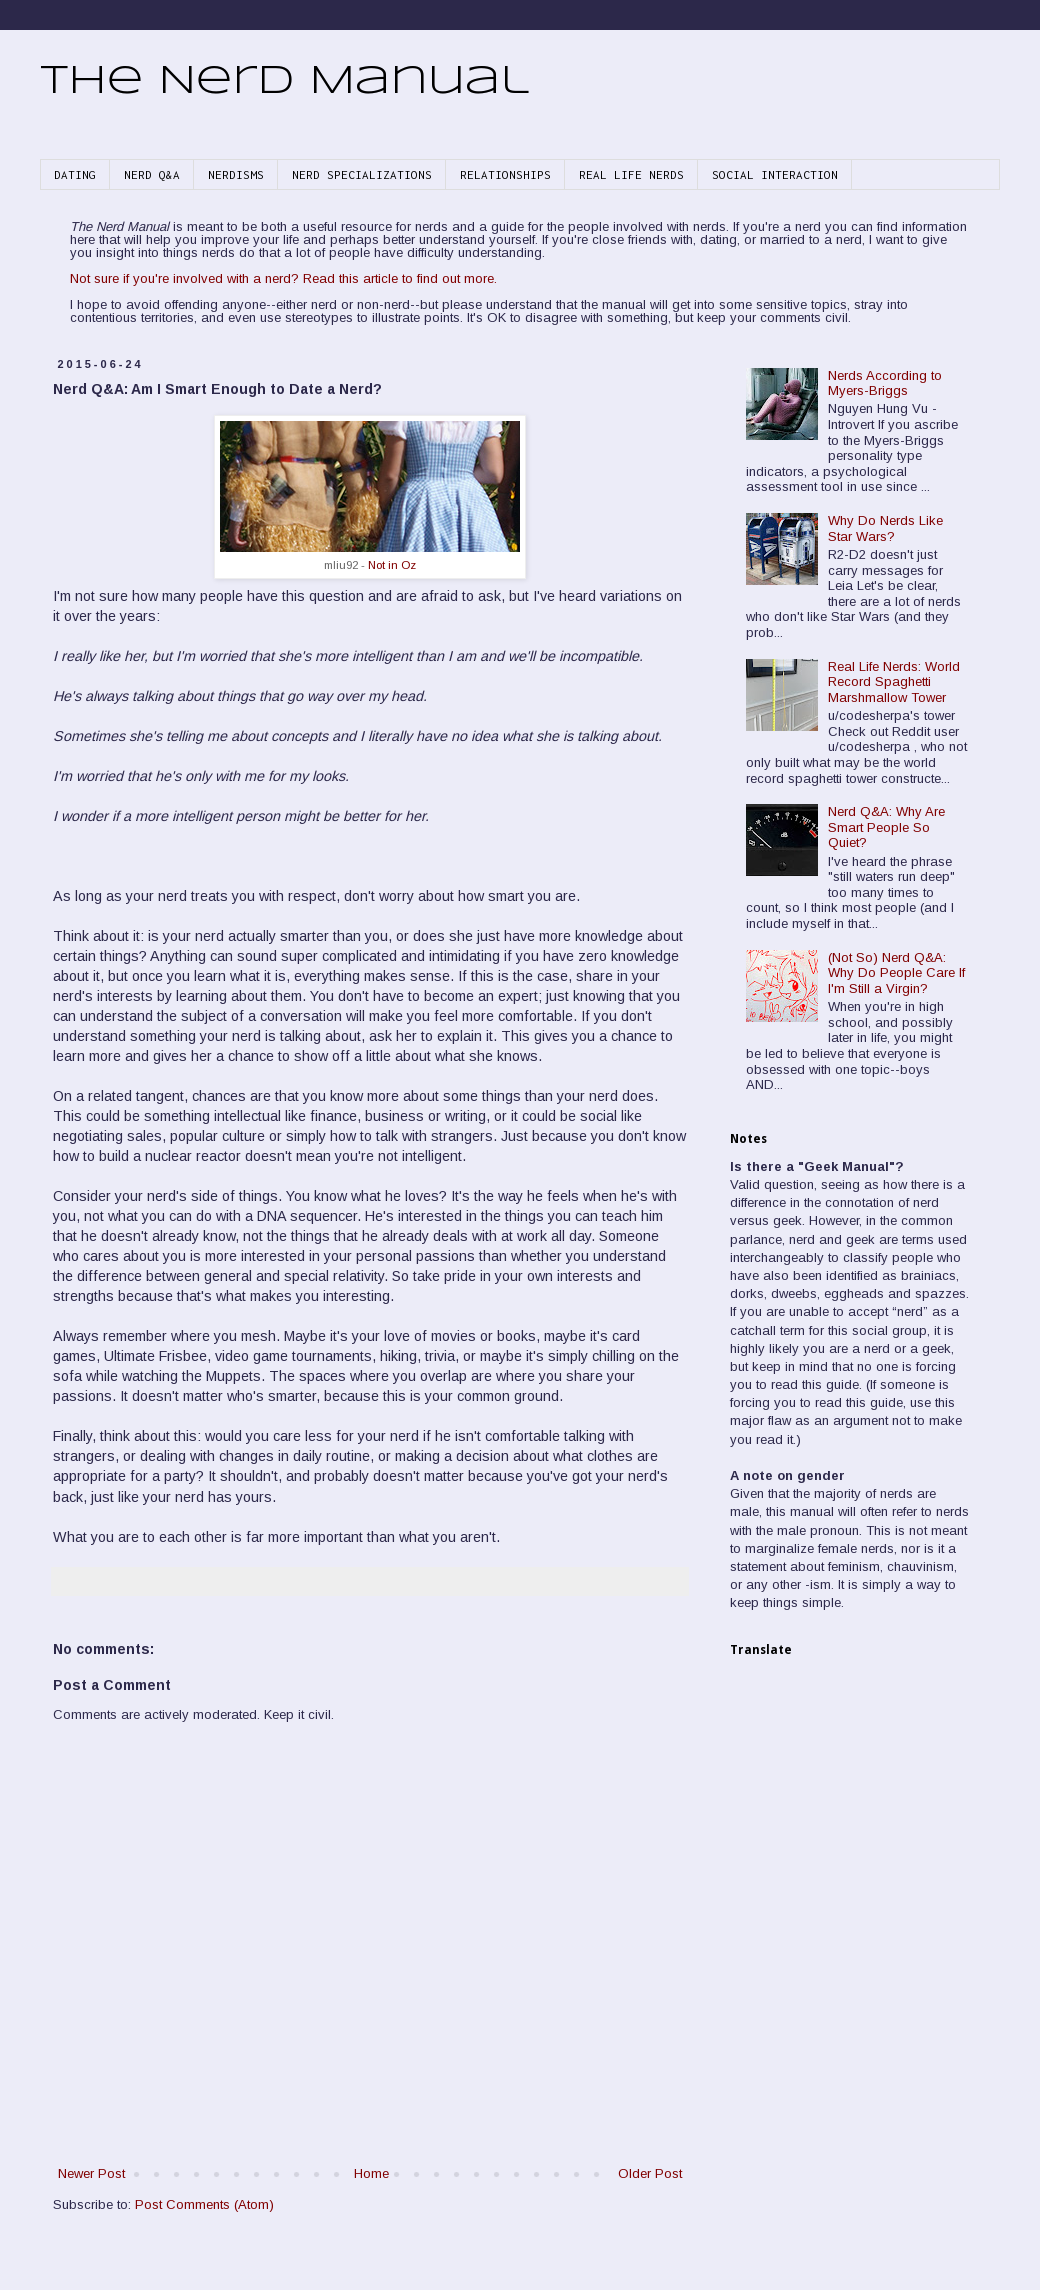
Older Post (650, 2173)
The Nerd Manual (284, 82)
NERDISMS (236, 174)
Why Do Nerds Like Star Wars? (885, 528)
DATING (75, 174)
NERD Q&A (152, 174)
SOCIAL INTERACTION (775, 174)
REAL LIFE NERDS (631, 174)
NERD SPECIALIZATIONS (362, 174)
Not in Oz (392, 565)
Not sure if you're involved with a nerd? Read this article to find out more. (283, 278)
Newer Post (91, 2173)
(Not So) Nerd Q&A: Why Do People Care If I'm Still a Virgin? (896, 973)
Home (371, 2173)
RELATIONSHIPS (505, 174)
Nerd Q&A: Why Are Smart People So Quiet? (886, 827)
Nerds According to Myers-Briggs (885, 383)
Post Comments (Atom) (204, 2204)
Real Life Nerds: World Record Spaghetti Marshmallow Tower (894, 682)
